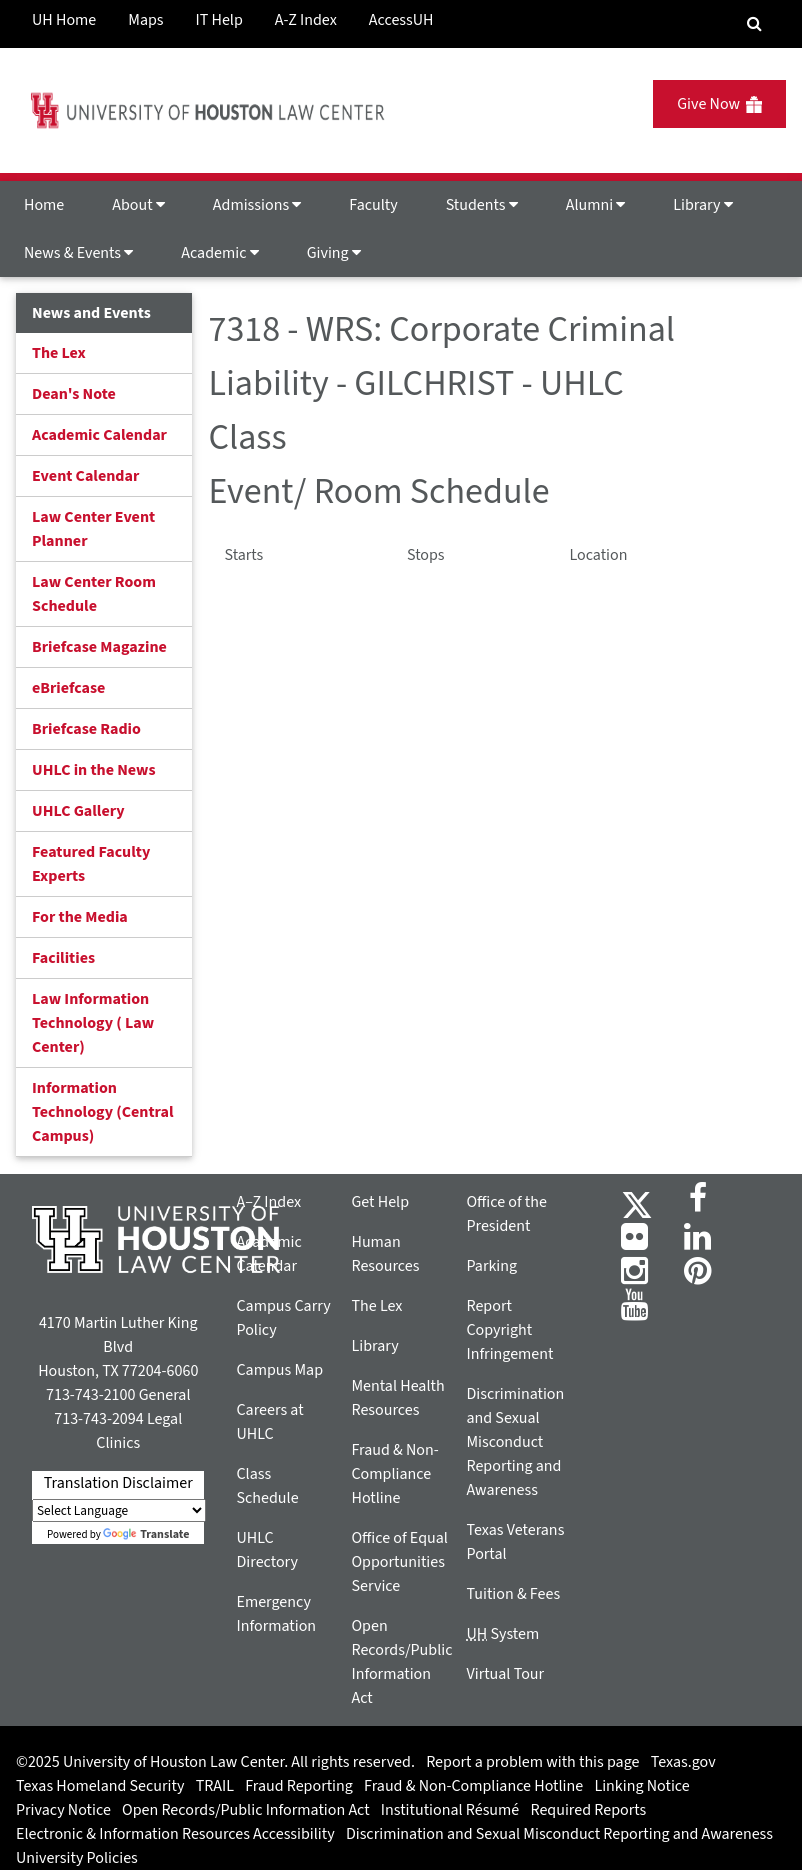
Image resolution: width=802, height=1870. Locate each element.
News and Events (91, 313)
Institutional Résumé (450, 1810)
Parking (491, 1266)
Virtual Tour (505, 1674)
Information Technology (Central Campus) (103, 1112)
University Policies (77, 1858)
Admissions (257, 205)
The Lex (59, 353)
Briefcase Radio (86, 729)
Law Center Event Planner (93, 529)
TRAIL (215, 1786)
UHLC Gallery (78, 811)
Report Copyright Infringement (509, 1330)
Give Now (719, 104)
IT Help (219, 20)
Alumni (596, 205)
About (138, 205)
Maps (145, 20)
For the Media (80, 917)
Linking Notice (641, 1786)
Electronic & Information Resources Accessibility (175, 1834)
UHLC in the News (94, 770)
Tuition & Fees (513, 1594)
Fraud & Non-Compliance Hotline (394, 1474)
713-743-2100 (90, 1395)
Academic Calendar (99, 435)
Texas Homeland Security (100, 1786)
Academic (219, 253)
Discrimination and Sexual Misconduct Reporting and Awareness (515, 1442)
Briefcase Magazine (99, 647)
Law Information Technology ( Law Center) (93, 1023)
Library (702, 205)
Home (44, 205)
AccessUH (401, 20)
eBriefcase (68, 688)
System (502, 1634)
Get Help (380, 1202)
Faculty (373, 205)
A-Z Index (306, 20)
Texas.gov (683, 1762)
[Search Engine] (754, 24)
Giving (334, 253)
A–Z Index (268, 1202)
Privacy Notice (63, 1810)
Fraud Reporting (299, 1786)
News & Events (78, 253)
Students (482, 205)
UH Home (64, 20)
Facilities (63, 958)
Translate (146, 1534)
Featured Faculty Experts (91, 864)
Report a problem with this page (532, 1762)
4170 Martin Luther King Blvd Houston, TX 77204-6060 (118, 1347)
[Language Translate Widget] (119, 1510)
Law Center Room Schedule (94, 594)
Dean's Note (74, 394)
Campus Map (279, 1370)
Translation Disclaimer (118, 1483)
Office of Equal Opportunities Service (399, 1562)
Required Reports (588, 1810)
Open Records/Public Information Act (246, 1810)
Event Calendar (85, 476)
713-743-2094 (98, 1419)
